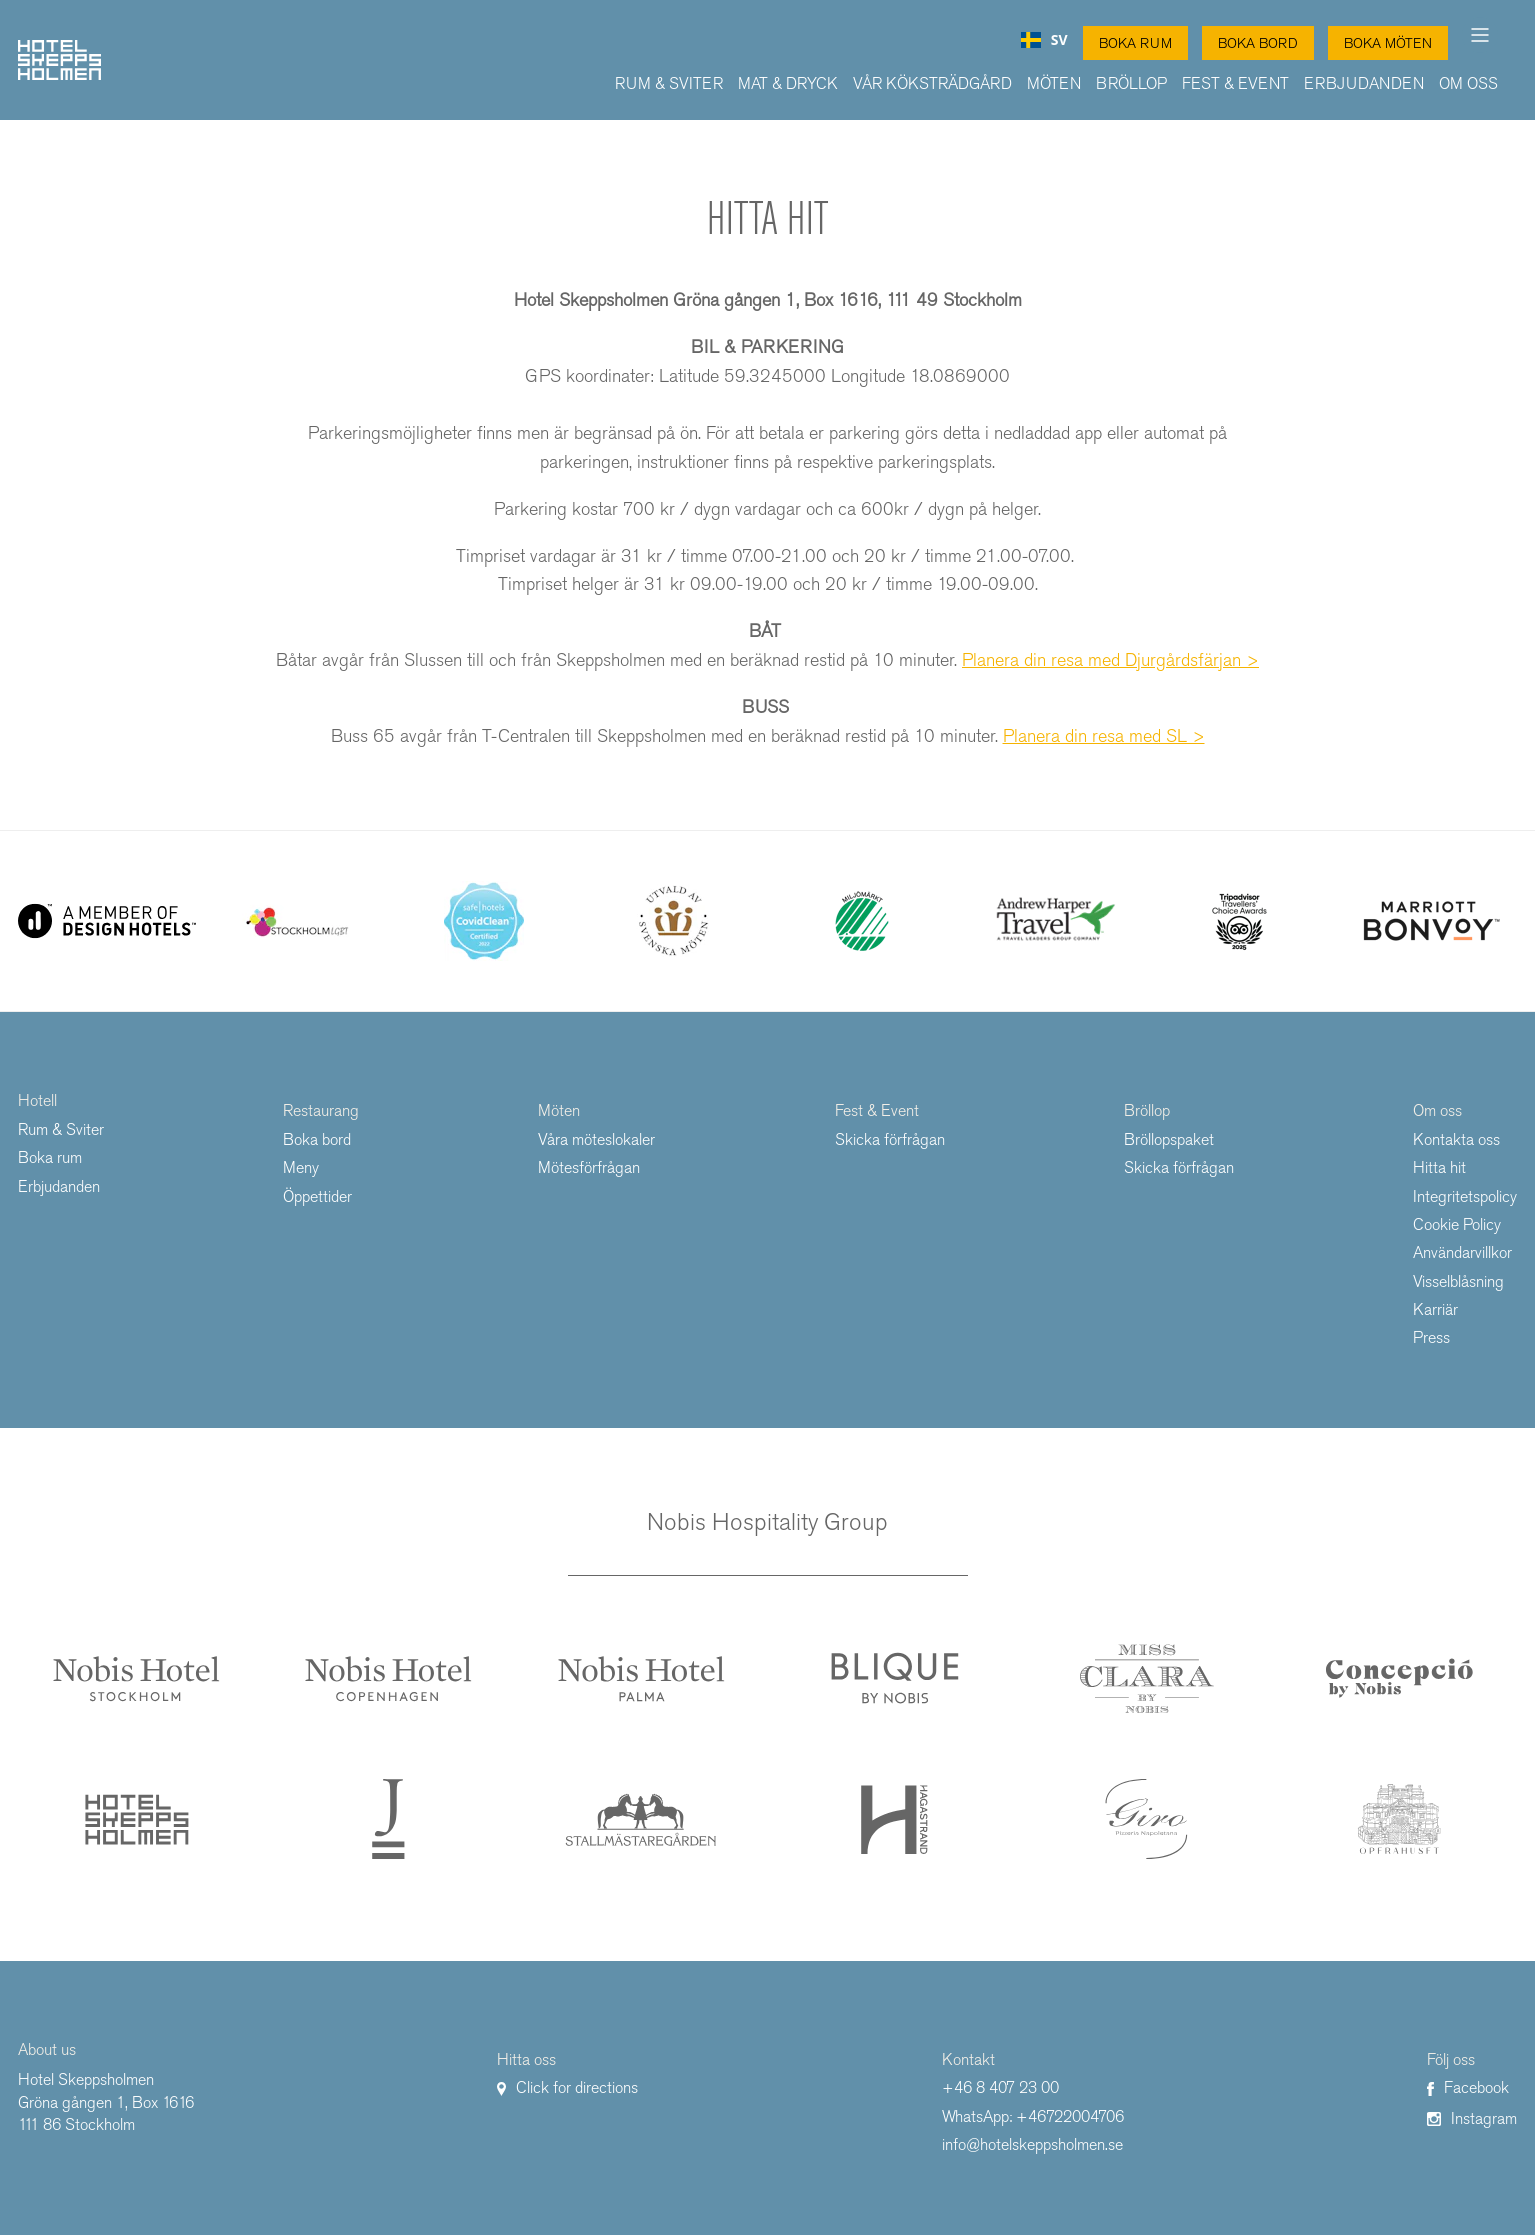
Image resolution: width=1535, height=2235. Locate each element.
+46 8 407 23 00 (1000, 2087)
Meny (301, 1167)
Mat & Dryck (788, 83)
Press (1431, 1337)
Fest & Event (1235, 83)
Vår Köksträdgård (932, 83)
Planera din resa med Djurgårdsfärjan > (1110, 659)
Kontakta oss (1456, 1139)
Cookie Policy (1457, 1224)
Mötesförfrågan (589, 1167)
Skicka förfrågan (890, 1139)
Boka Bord (1258, 43)
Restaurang (321, 1110)
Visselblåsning (1458, 1281)
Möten (1054, 83)
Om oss (1468, 83)
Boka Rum (1135, 43)
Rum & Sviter (669, 83)
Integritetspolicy (1465, 1196)
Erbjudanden (1364, 83)
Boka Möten (1388, 43)
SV (1044, 40)
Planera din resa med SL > (1104, 735)
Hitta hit (1439, 1167)
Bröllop (1131, 83)
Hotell (37, 1100)
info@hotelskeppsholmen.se (1032, 2144)
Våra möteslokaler (596, 1139)
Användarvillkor (1462, 1252)
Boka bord (317, 1139)
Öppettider (317, 1196)
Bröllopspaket (1169, 1139)
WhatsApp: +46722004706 (1033, 2116)
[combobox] (1044, 40)
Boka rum (50, 1157)
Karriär (1435, 1309)
